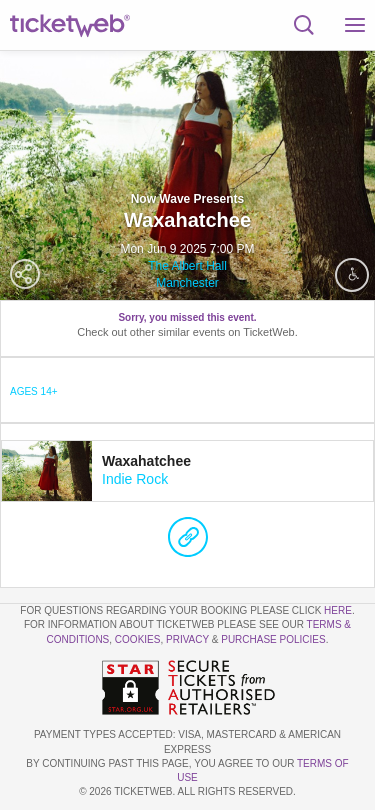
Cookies (138, 639)
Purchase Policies (273, 639)
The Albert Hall (187, 266)
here (338, 610)
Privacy (187, 639)
